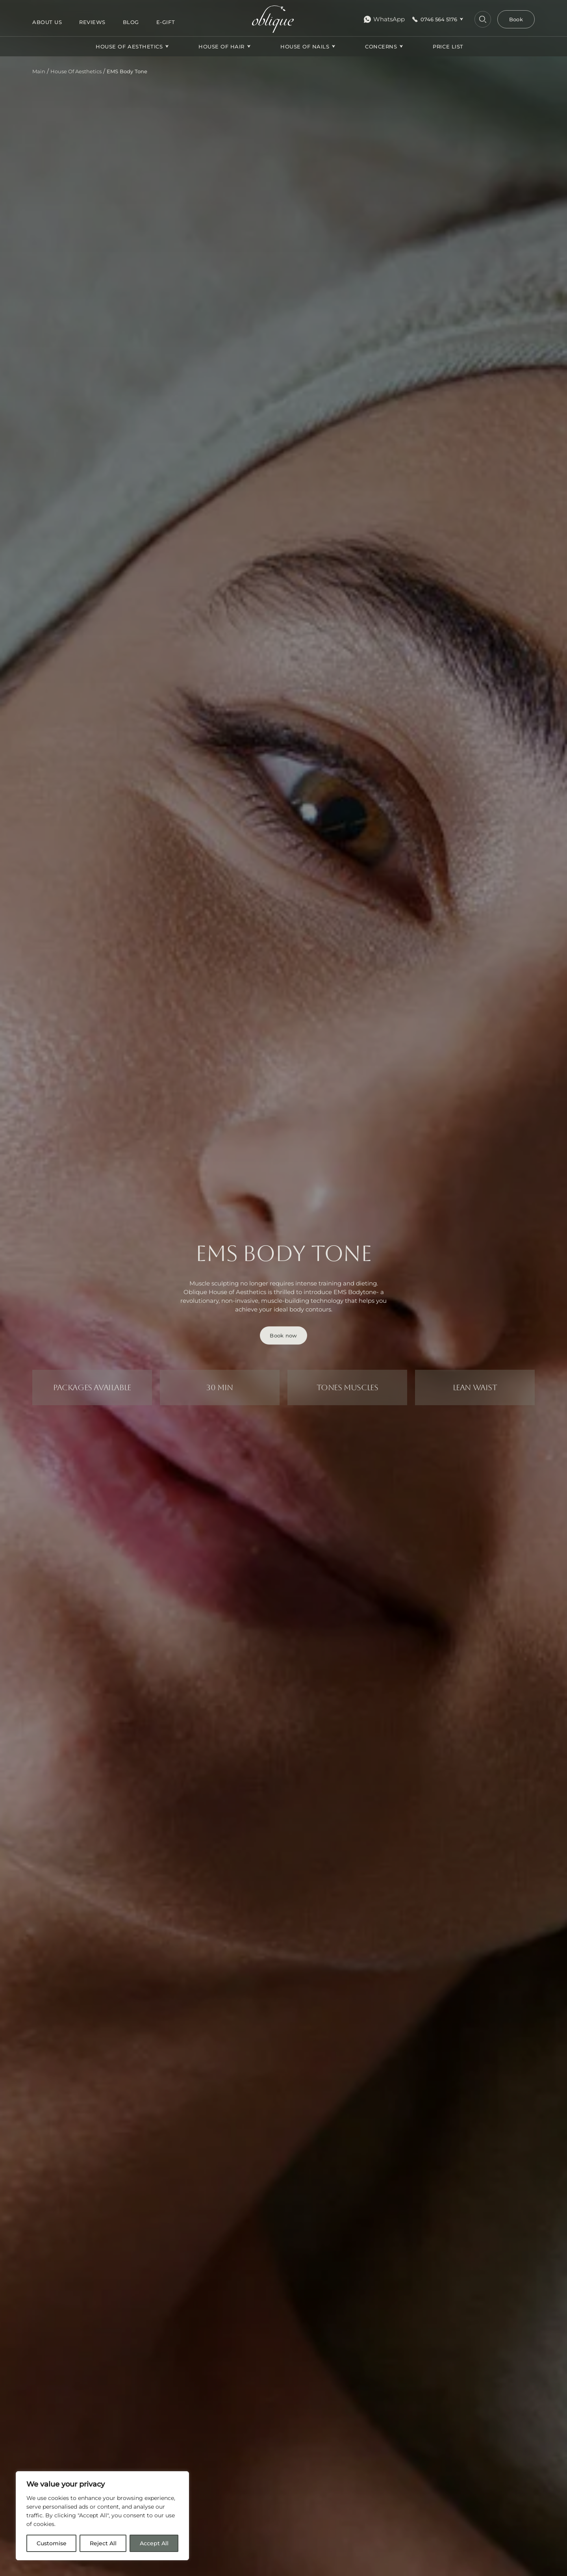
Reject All (103, 2543)
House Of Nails (304, 46)
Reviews (92, 22)
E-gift (165, 22)
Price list (448, 46)
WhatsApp (384, 19)
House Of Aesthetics (129, 46)
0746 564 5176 (439, 19)
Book (516, 19)
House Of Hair (221, 46)
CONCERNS (381, 46)
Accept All (154, 2543)
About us (47, 22)
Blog (131, 22)
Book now (283, 1335)
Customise (52, 2543)
